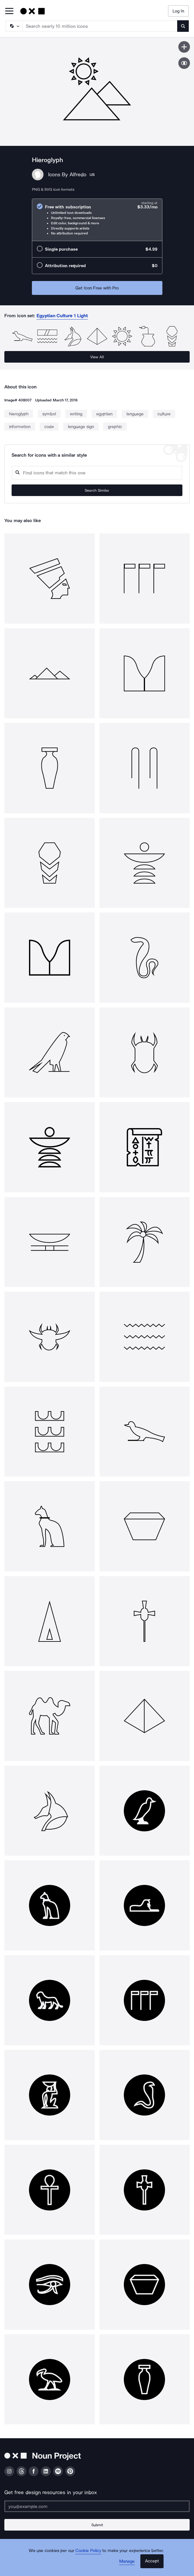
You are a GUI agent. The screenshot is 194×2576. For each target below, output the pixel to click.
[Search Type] (13, 26)
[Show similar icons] (184, 63)
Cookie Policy (88, 2550)
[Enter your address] (97, 2506)
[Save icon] (184, 47)
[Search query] (97, 473)
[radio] (97, 220)
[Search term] (100, 26)
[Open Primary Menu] (9, 11)
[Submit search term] (183, 26)
